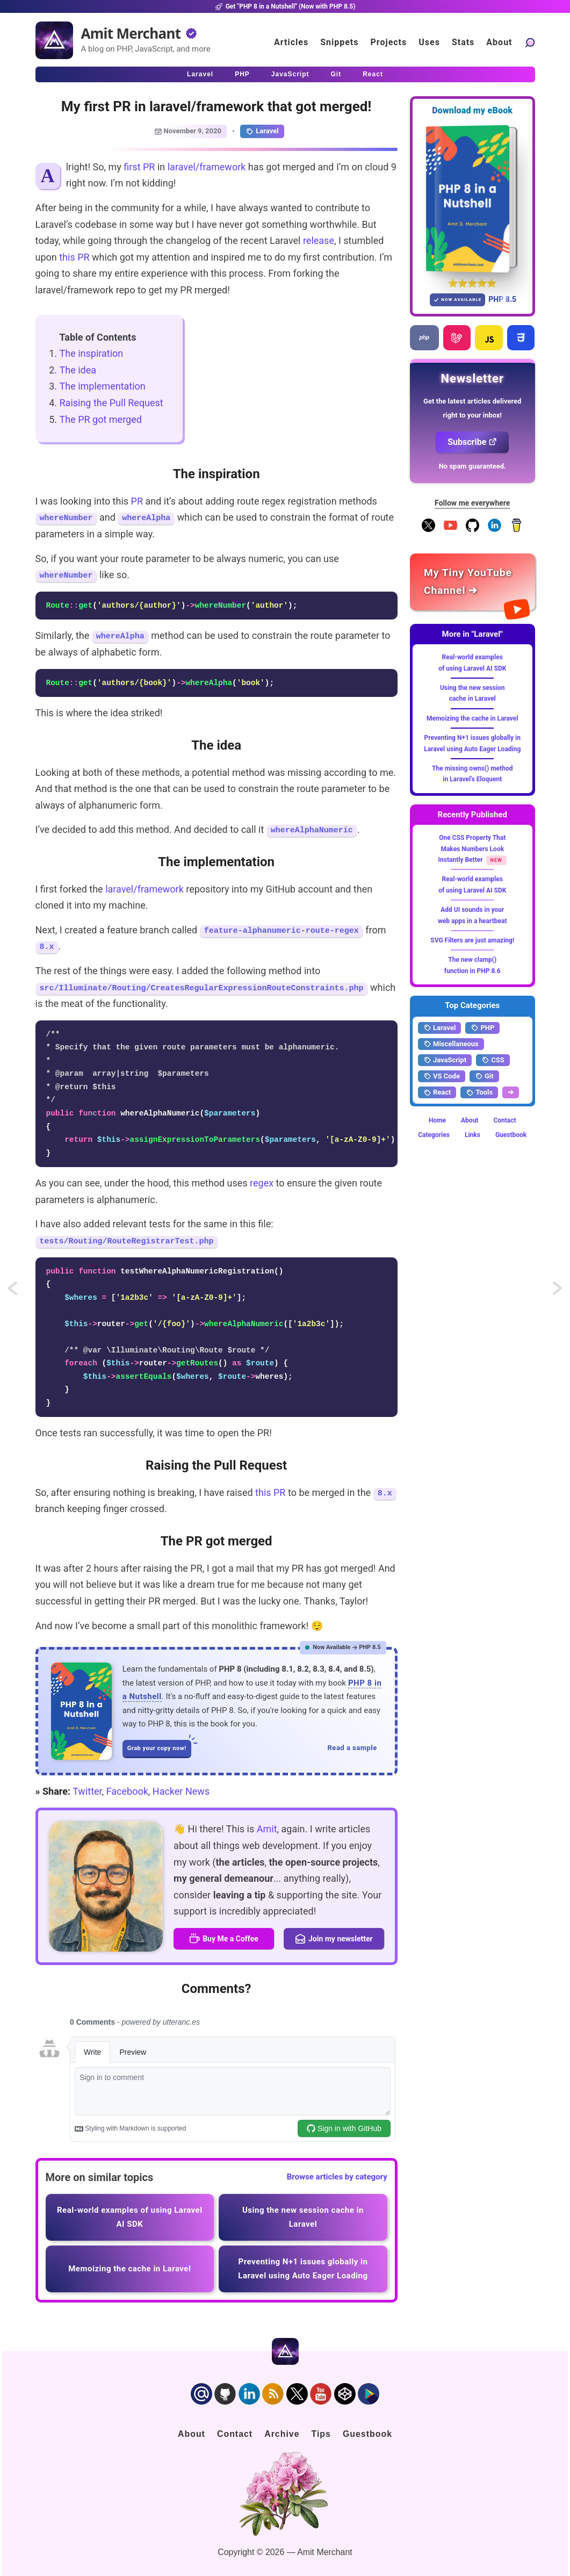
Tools (479, 1092)
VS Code (441, 1076)
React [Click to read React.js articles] (373, 74)
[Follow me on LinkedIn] (494, 530)
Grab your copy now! (159, 1746)
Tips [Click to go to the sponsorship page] (321, 2433)
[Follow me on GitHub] (472, 530)
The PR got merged (101, 419)
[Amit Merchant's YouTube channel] (472, 581)
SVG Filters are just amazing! (472, 940)
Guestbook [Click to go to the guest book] (367, 2433)
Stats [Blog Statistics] (463, 42)
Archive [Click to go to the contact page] (281, 2433)
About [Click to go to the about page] (499, 42)
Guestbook (510, 1135)
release (318, 240)
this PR (74, 257)
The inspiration (92, 353)
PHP (482, 1028)
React (437, 1092)
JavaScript (444, 1060)
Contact (504, 1120)
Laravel (262, 131)
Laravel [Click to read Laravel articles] (200, 74)
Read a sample (352, 1748)
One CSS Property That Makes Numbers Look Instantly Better (472, 849)
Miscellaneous (451, 1044)
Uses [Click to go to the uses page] (429, 42)
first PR (139, 166)
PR (137, 501)
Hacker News (181, 1791)
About (469, 1120)
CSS (492, 1060)
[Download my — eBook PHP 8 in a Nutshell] (472, 198)
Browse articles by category (337, 2177)
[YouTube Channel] (450, 530)
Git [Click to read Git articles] (336, 74)
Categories (434, 1135)
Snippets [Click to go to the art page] (339, 42)
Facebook (127, 1791)
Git (484, 1076)
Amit (267, 1828)
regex (261, 1183)
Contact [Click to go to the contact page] (234, 2433)
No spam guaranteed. (472, 466)
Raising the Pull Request (111, 402)
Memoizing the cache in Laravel (472, 718)
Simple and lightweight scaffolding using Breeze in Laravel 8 (22, 1291)
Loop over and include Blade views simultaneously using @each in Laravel (558, 1291)
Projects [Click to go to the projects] (389, 42)
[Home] (54, 40)
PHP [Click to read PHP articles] (242, 74)
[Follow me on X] (428, 530)
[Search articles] (529, 42)
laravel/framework (207, 166)
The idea (78, 370)
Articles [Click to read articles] (291, 42)
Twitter (87, 1791)
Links (472, 1135)
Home (437, 1120)
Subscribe (472, 442)
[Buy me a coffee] (516, 530)
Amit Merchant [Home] (131, 33)
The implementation (103, 386)
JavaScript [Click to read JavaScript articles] (290, 74)
